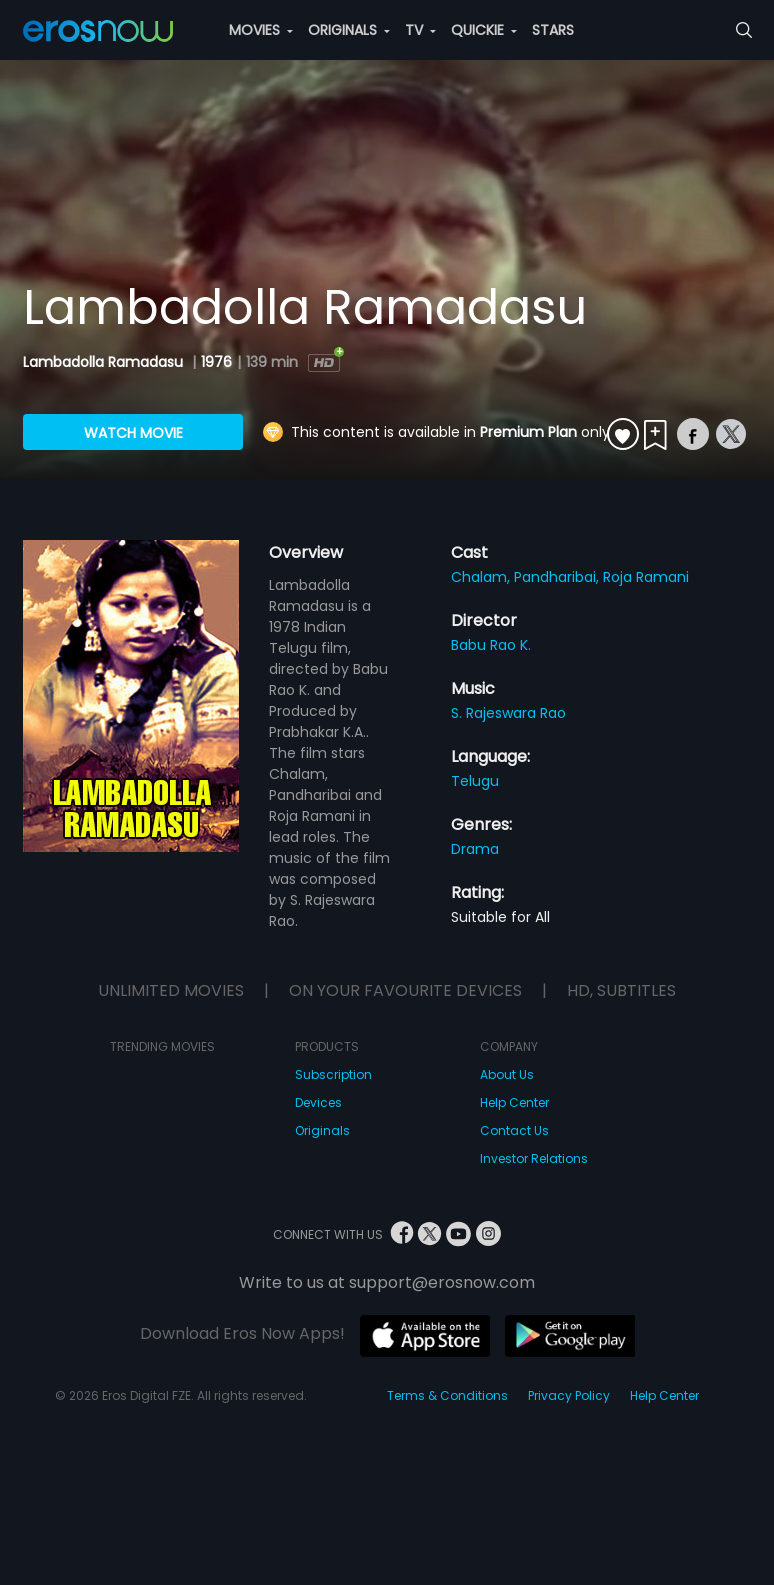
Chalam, (482, 577)
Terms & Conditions (447, 1395)
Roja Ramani (646, 577)
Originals (322, 1130)
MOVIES (261, 30)
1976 (216, 362)
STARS (553, 30)
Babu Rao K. (491, 645)
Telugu (475, 781)
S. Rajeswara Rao (508, 713)
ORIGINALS (349, 30)
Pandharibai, (558, 577)
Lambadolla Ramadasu (105, 362)
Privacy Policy (569, 1395)
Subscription (333, 1074)
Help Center (514, 1102)
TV (420, 30)
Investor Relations (534, 1158)
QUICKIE (484, 30)
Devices (318, 1102)
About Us (507, 1074)
